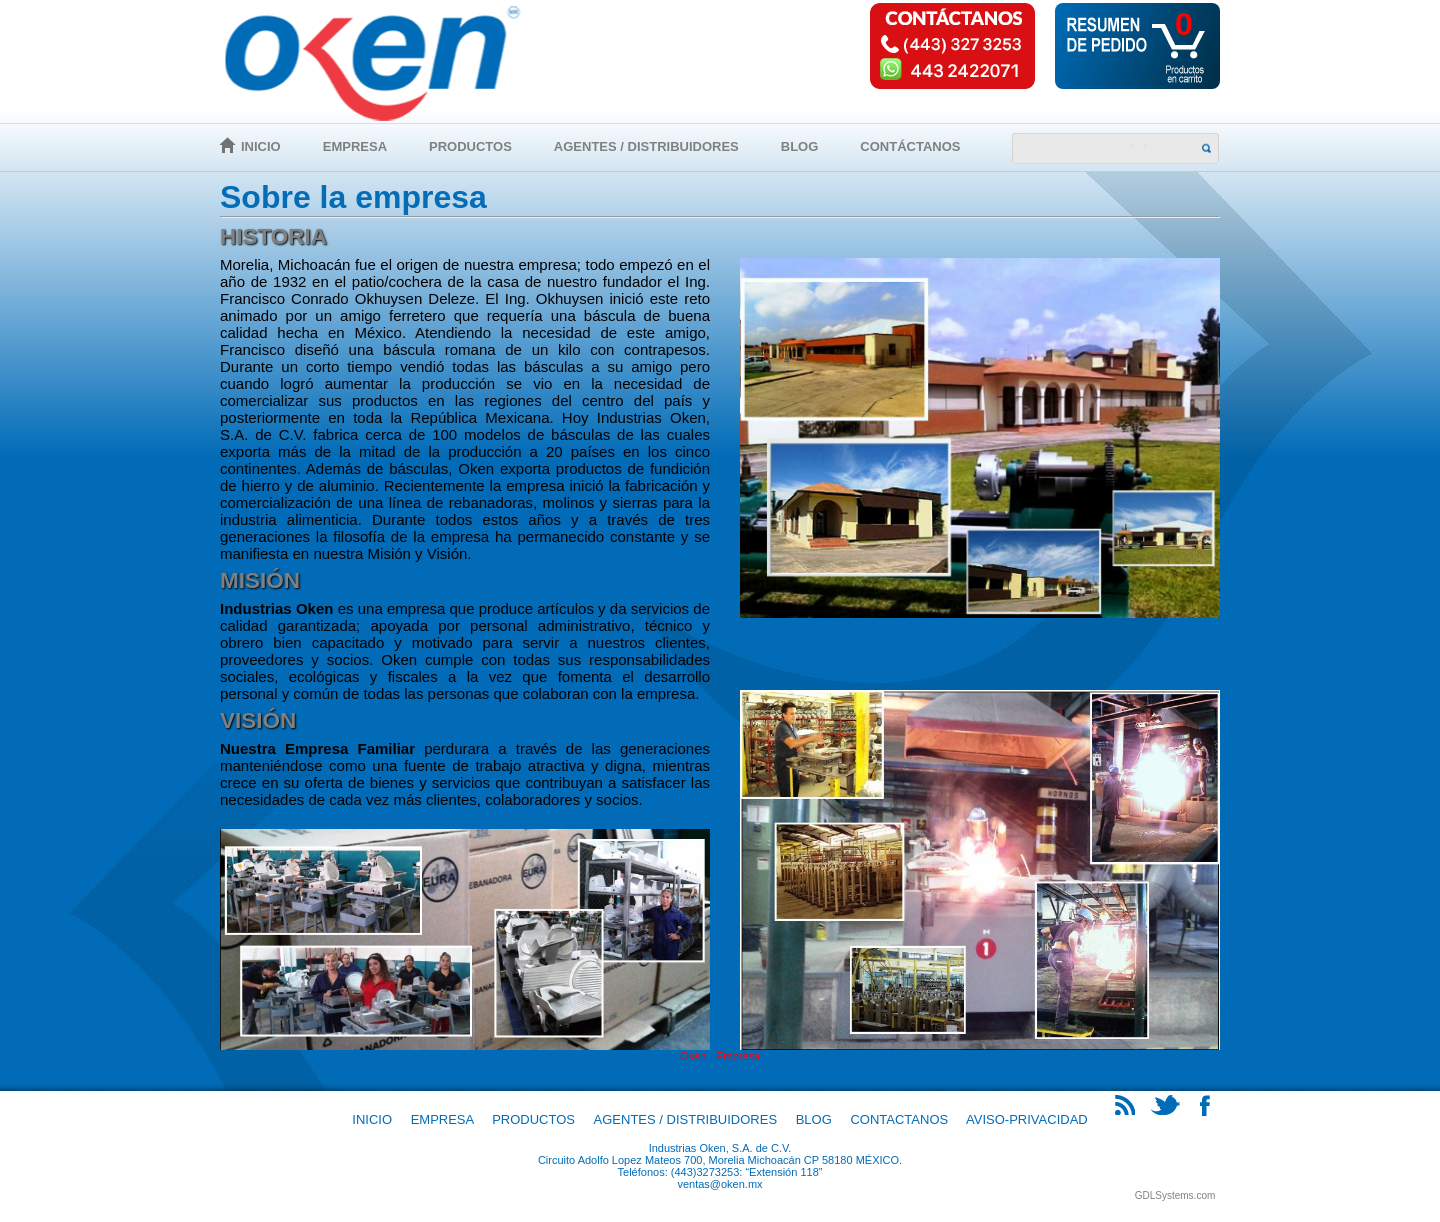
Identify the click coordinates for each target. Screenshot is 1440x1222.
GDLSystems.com (1175, 1195)
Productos (470, 146)
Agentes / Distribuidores (646, 146)
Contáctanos (910, 146)
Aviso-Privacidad (1027, 1119)
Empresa (355, 146)
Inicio (261, 146)
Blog (800, 146)
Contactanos (899, 1119)
